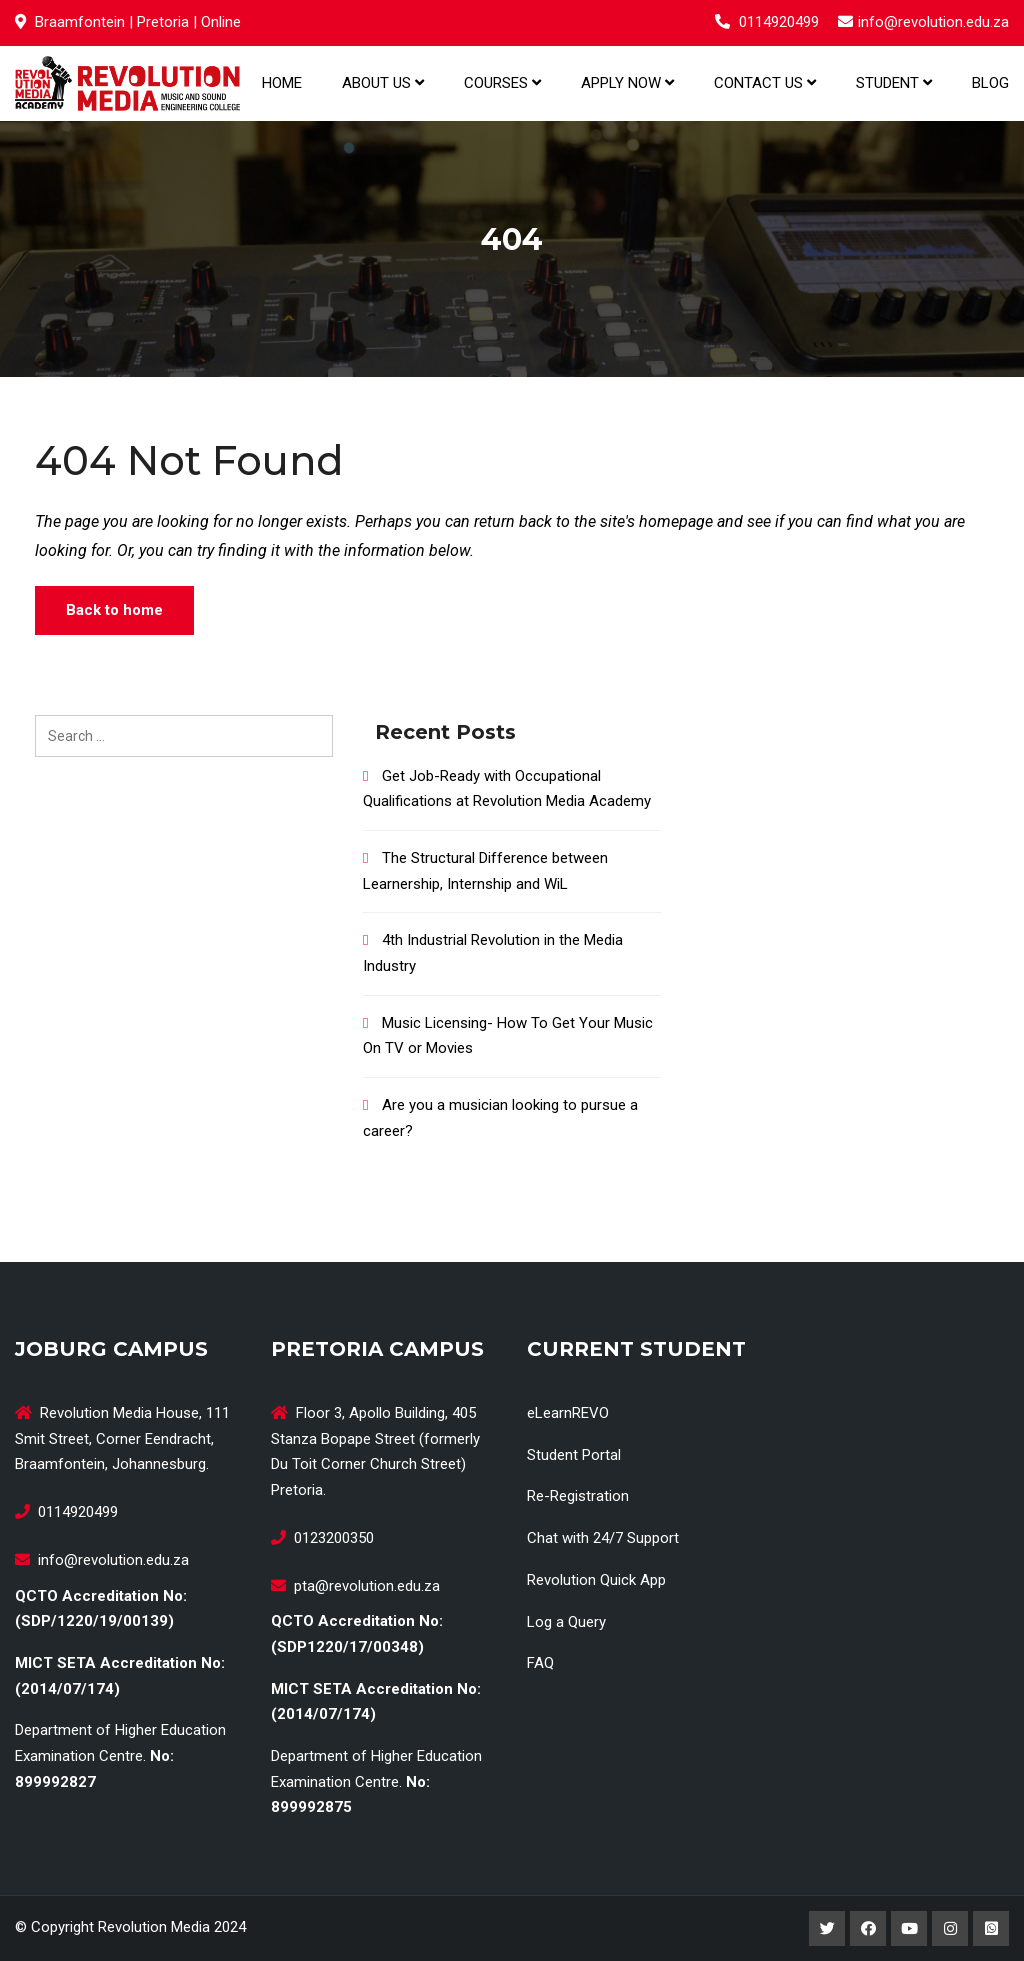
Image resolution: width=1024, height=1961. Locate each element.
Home (282, 83)
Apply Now (627, 83)
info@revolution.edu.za (933, 22)
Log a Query (566, 1622)
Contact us (765, 83)
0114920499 (779, 22)
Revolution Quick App (596, 1580)
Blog (990, 83)
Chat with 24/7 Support (603, 1538)
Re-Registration (578, 1496)
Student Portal (574, 1455)
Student (894, 83)
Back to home (114, 610)
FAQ (540, 1663)
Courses (502, 83)
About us (383, 83)
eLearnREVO (568, 1413)
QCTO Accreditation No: (101, 1596)
